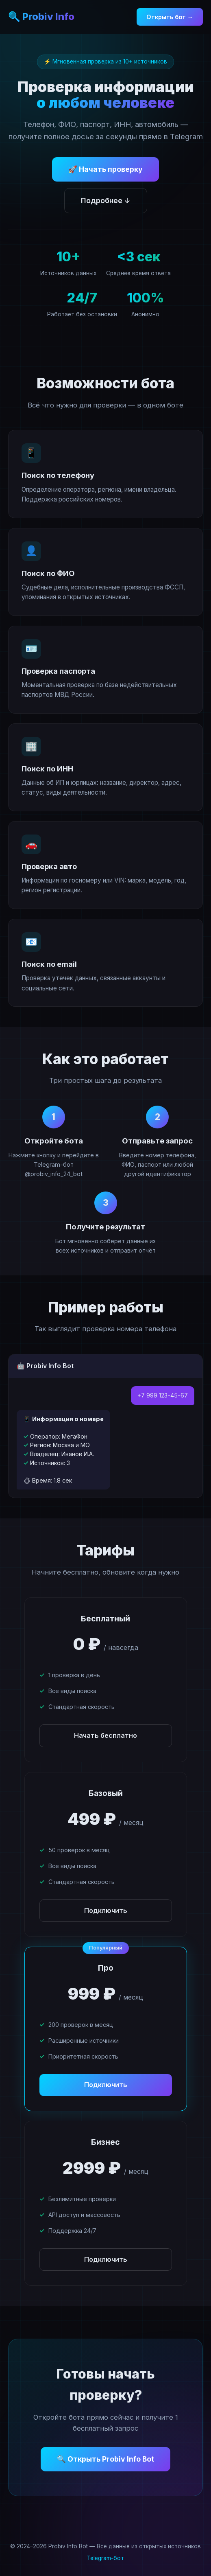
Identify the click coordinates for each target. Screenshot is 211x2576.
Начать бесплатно (105, 1735)
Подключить (105, 1910)
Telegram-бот (105, 2558)
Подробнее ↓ (106, 200)
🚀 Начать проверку (105, 169)
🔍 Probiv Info (41, 16)
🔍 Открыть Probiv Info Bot (105, 2459)
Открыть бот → (169, 16)
